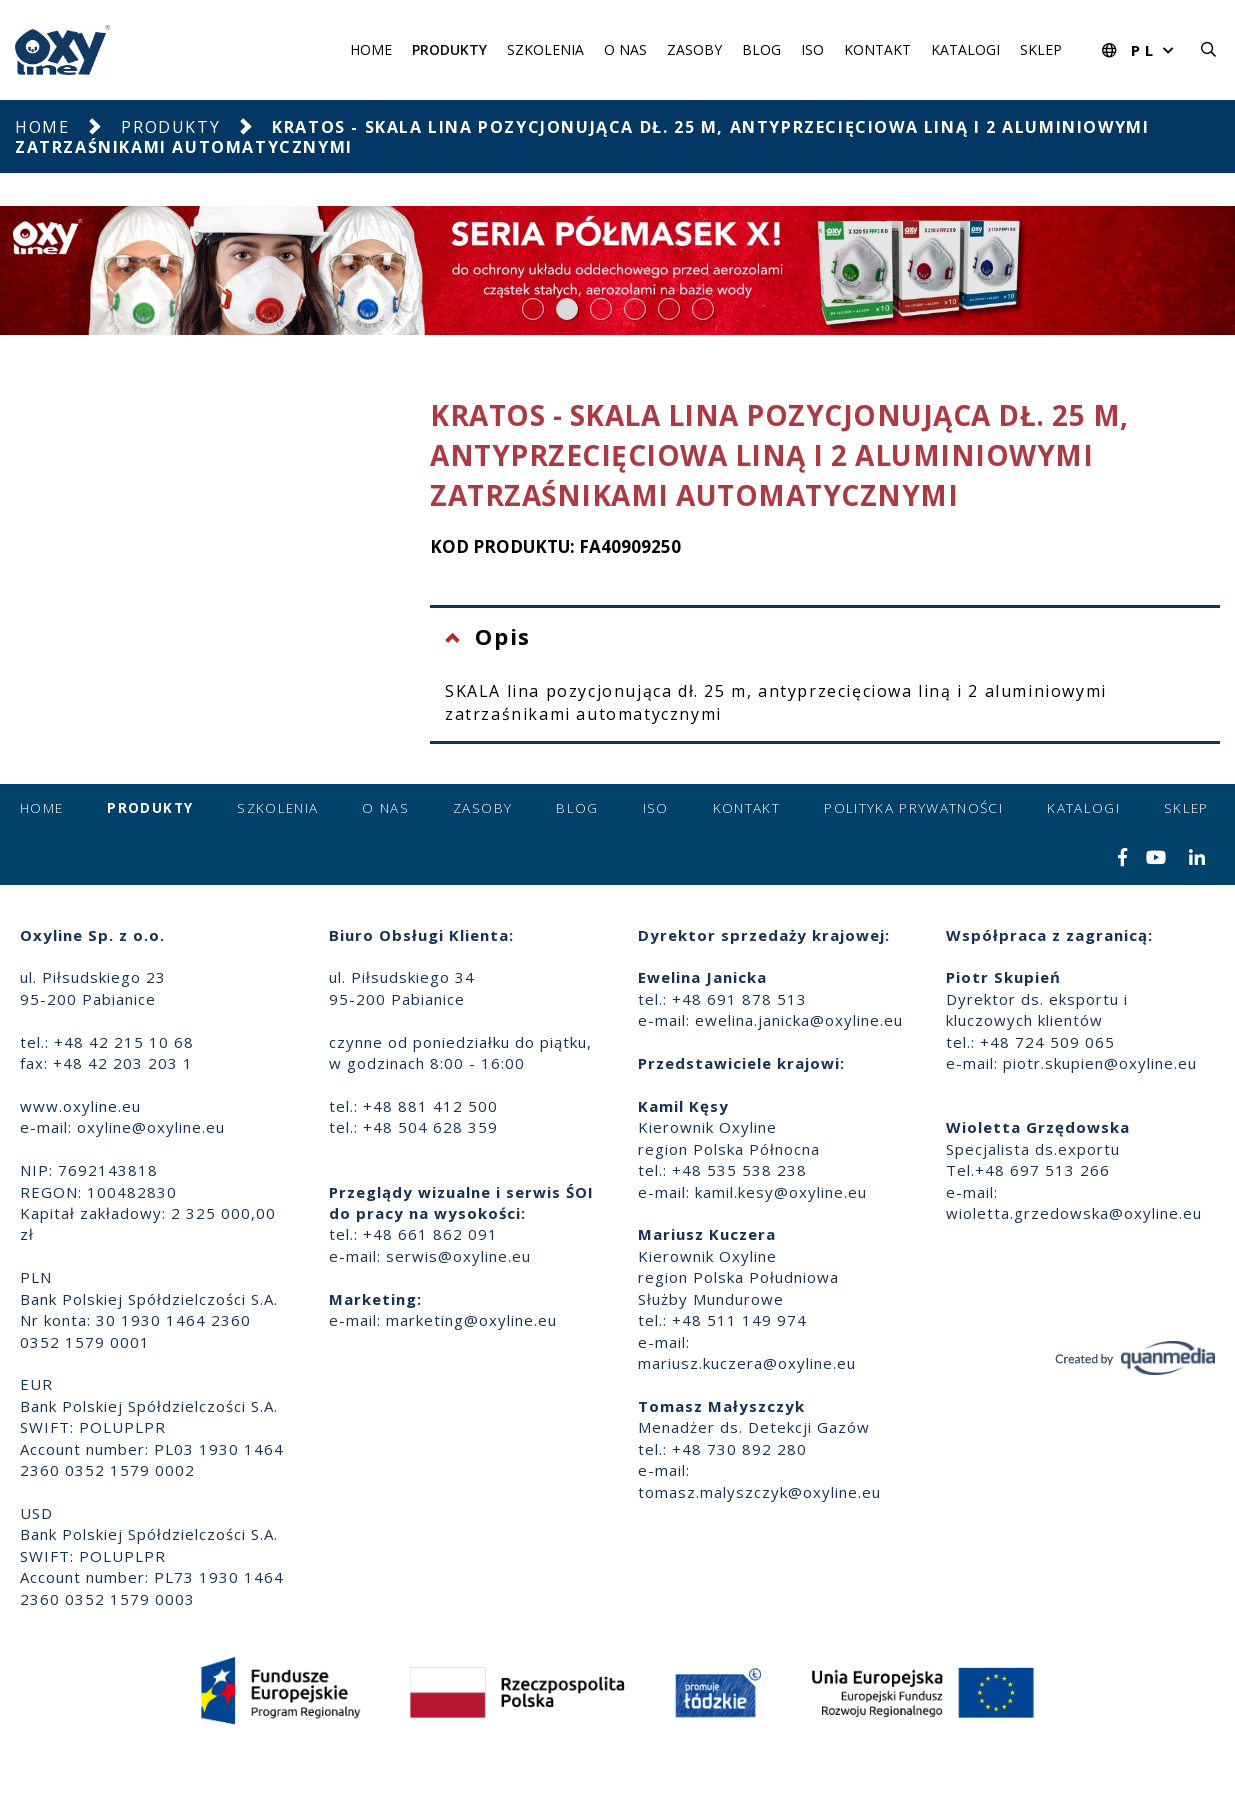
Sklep (1041, 49)
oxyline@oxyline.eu (151, 1127)
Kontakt (877, 49)
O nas (625, 49)
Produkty (449, 49)
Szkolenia (545, 49)
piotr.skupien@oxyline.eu (1100, 1063)
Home (371, 49)
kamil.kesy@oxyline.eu (781, 1192)
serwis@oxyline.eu (458, 1256)
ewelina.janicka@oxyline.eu (799, 1020)
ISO (812, 49)
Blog (761, 49)
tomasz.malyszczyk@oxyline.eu (759, 1492)
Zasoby (694, 49)
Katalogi (965, 49)
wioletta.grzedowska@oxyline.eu (1074, 1213)
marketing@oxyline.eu (471, 1320)
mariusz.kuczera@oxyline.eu (747, 1363)
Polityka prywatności (913, 808)
